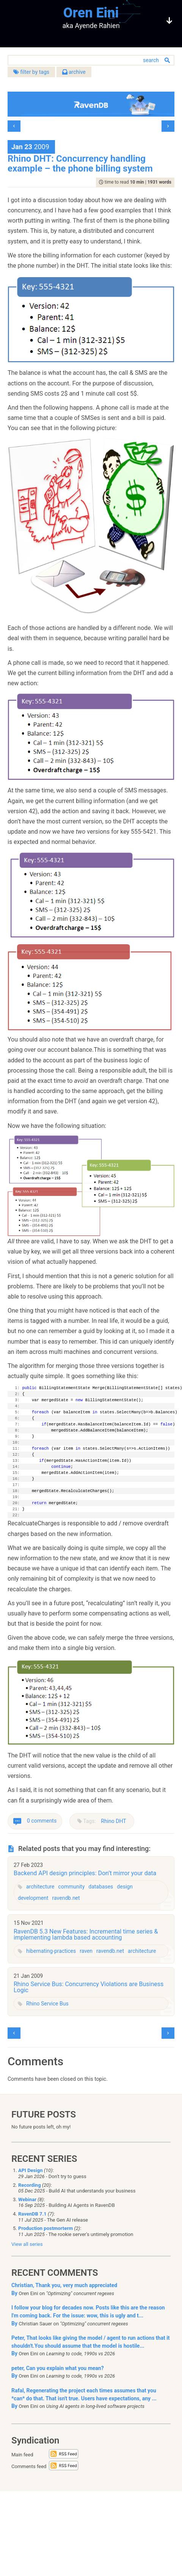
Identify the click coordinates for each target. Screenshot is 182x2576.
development (33, 1898)
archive (74, 72)
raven (86, 1951)
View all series (27, 2244)
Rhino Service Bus (47, 2004)
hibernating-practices (51, 1951)
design (125, 1887)
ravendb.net (66, 1898)
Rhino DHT (113, 1821)
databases (100, 1887)
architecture (40, 1887)
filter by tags (31, 72)
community (71, 1887)
